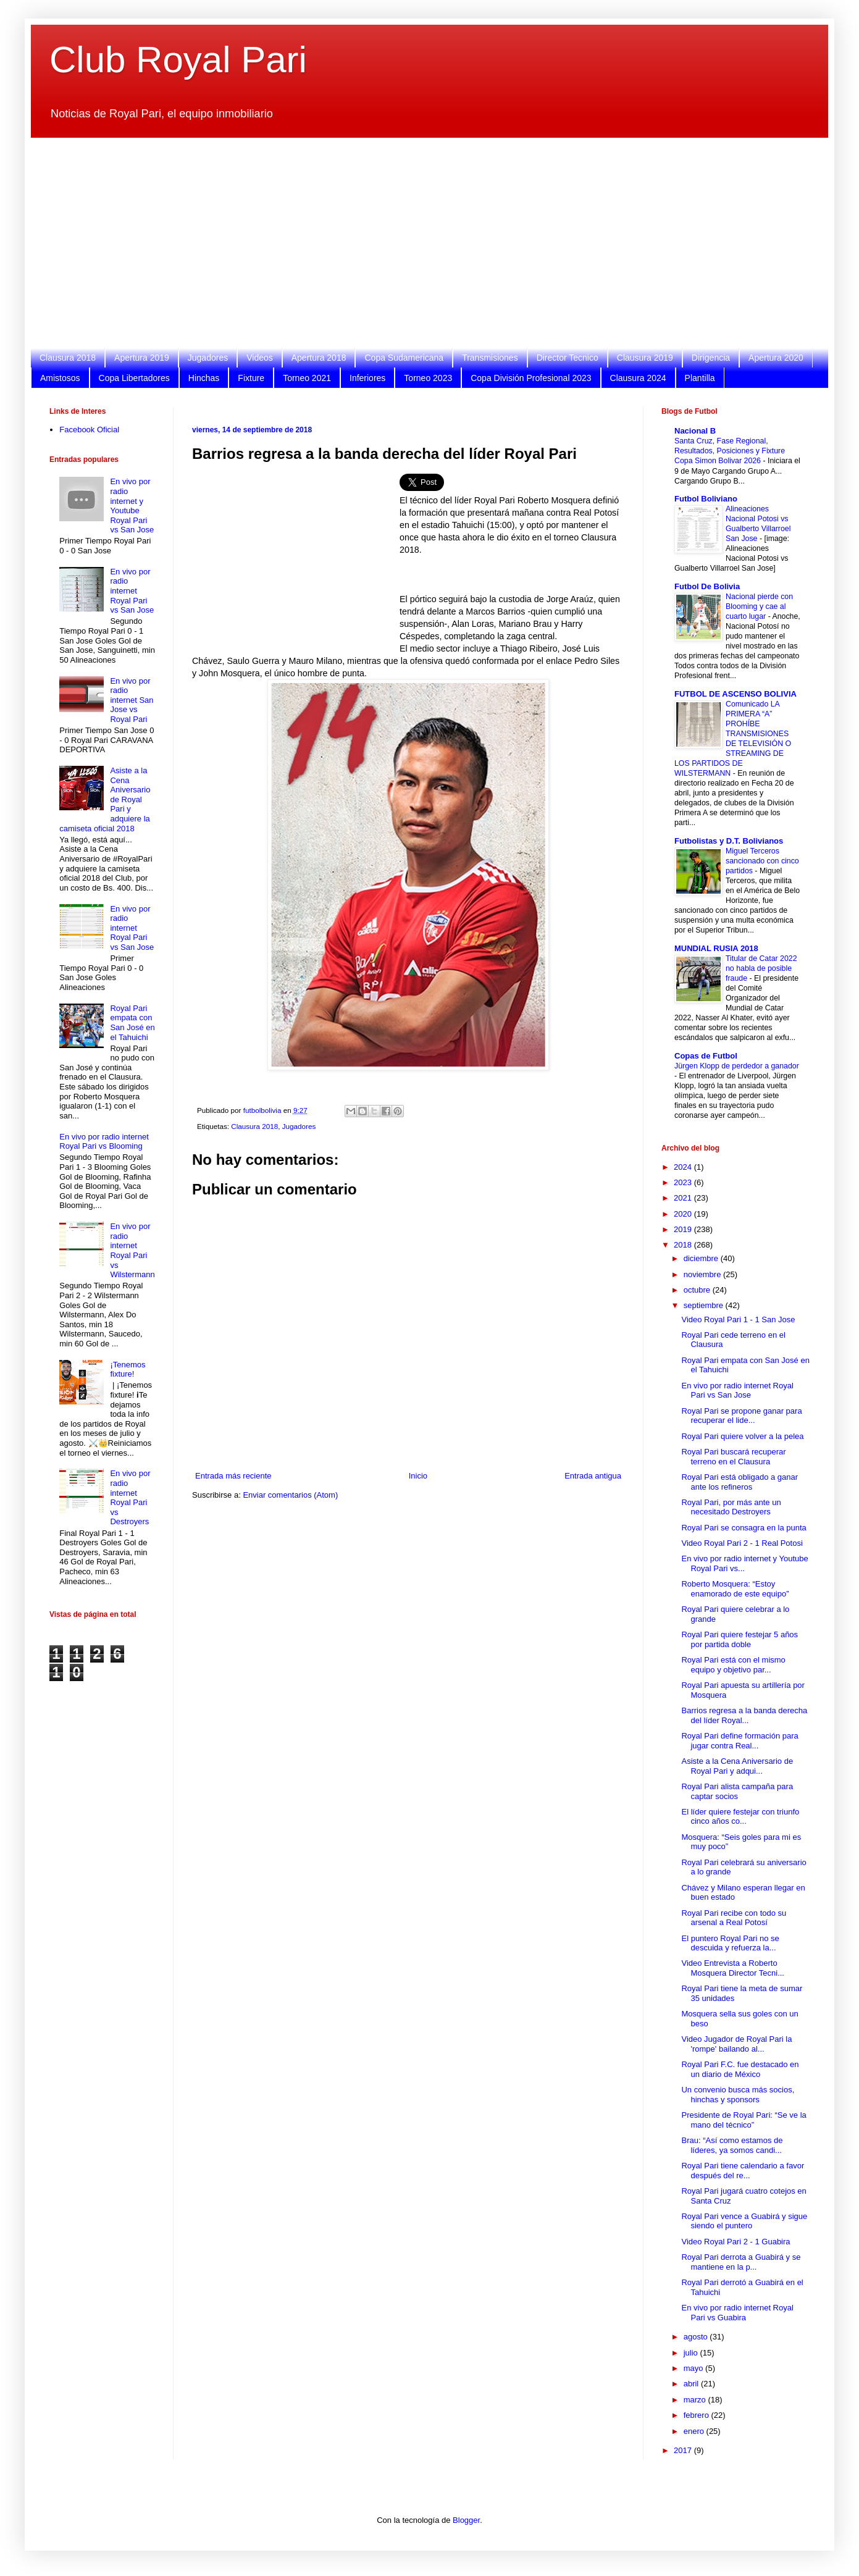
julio (692, 2352)
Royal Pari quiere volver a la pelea (742, 1436)
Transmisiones (490, 358)
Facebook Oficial (89, 429)
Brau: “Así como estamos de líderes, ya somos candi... (731, 2145)
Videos (259, 358)
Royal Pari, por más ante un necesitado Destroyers (731, 1507)
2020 (684, 1214)
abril (692, 2383)
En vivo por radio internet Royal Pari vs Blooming (104, 1141)
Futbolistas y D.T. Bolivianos (728, 840)
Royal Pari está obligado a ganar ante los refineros (739, 1481)
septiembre (705, 1305)
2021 (684, 1197)
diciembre (702, 1258)
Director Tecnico (567, 358)
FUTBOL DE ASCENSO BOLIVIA (735, 694)
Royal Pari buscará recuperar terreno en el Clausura (733, 1456)
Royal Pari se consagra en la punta (743, 1527)
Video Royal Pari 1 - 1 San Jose (738, 1319)
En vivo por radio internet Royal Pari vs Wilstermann (132, 1250)
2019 (684, 1229)
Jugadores (208, 358)
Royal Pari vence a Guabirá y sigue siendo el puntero (744, 2221)
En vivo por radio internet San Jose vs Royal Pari (131, 700)
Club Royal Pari (178, 59)
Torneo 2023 (428, 378)
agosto (697, 2336)
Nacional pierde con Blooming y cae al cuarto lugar (759, 606)
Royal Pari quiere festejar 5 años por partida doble (739, 1639)
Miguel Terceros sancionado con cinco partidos (762, 861)
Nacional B (695, 430)
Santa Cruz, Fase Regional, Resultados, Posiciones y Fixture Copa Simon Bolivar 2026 (729, 451)
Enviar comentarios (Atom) (290, 1495)
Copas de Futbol (705, 1055)
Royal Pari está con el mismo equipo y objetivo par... (733, 1664)
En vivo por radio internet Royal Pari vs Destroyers (130, 1497)
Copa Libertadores (134, 378)
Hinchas (204, 378)
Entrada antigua (592, 1475)
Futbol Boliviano (705, 498)
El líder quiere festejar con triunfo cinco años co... (740, 1816)
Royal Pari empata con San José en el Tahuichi (132, 1023)
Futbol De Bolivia (707, 586)
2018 (684, 1244)
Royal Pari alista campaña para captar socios (737, 1791)
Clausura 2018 (68, 358)
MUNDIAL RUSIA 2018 (716, 948)
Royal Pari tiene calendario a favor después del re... (742, 2170)
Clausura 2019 (645, 358)
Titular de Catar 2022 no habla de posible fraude (761, 968)
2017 (684, 2450)
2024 (684, 1167)
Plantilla (700, 378)
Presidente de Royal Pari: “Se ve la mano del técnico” (743, 2119)
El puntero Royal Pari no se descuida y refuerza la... (730, 1943)
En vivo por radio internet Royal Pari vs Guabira (737, 2312)
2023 (684, 1182)
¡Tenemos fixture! (127, 1369)
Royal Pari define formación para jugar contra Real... (739, 1740)
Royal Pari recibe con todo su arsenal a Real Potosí (733, 1918)
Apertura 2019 (141, 358)
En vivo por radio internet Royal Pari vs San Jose (132, 591)
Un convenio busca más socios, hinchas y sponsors (737, 2094)
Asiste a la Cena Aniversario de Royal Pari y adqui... (737, 1766)
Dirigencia (711, 358)
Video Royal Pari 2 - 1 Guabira (735, 2241)
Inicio (418, 1475)
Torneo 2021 (307, 378)
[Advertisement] (419, 242)
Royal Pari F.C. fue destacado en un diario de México (739, 2069)
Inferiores (367, 378)
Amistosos (60, 378)
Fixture (251, 378)
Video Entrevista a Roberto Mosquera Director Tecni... (732, 1968)
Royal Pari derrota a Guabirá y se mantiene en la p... (740, 2262)
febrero (697, 2415)
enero (695, 2431)
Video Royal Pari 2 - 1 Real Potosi (741, 1543)
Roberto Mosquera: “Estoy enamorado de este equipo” (735, 1588)
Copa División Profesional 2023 (531, 378)
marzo (696, 2399)
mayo (694, 2368)
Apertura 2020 (775, 358)
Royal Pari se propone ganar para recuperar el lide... (741, 1415)
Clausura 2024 (638, 378)
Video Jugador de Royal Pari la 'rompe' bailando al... (736, 2044)
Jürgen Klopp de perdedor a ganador (736, 1066)
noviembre (703, 1274)
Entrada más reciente (233, 1475)
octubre (698, 1289)
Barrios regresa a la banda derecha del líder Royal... (744, 1715)
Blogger (466, 2520)
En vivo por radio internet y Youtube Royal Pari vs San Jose (132, 505)
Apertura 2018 (318, 358)
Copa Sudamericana (403, 358)
